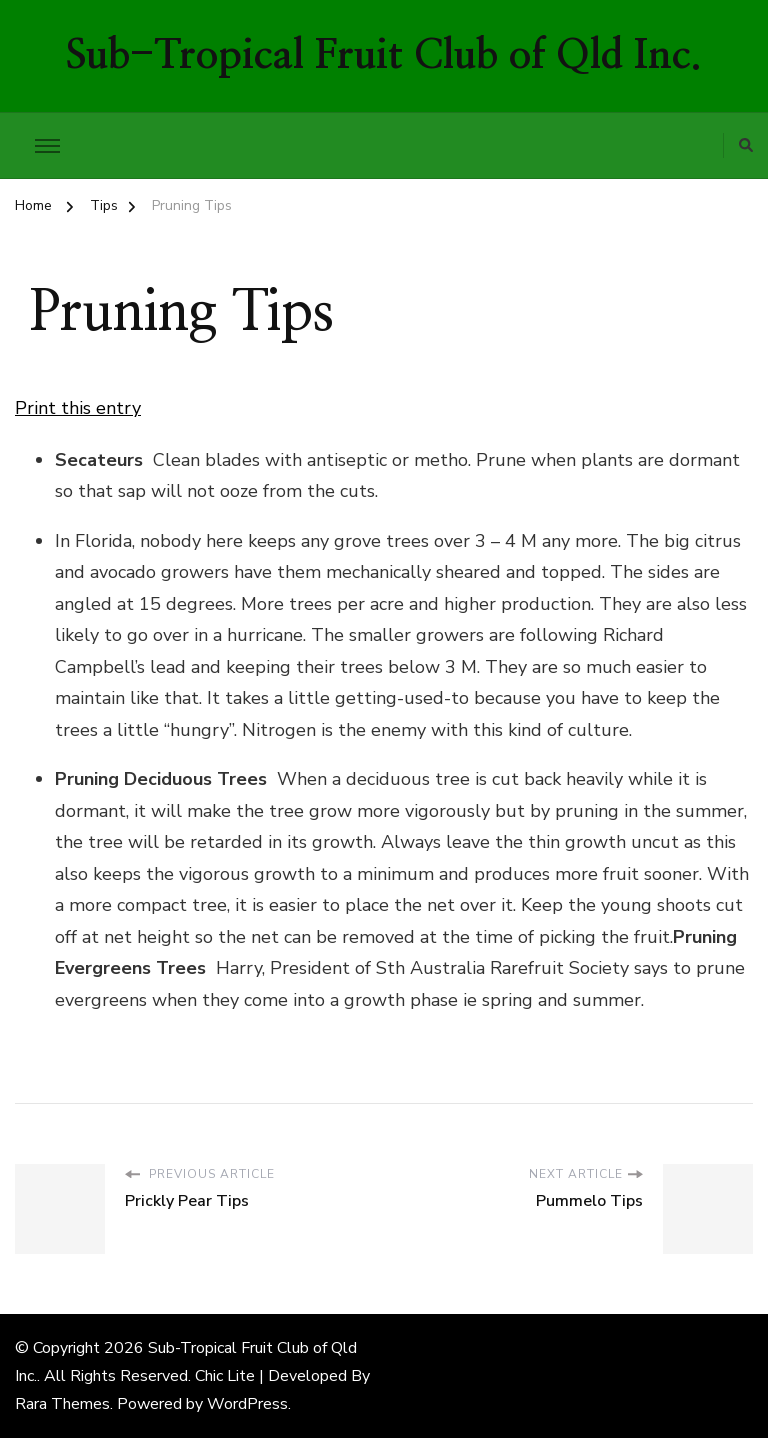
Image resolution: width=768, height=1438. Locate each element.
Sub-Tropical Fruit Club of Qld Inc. (384, 56)
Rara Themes (62, 1404)
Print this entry (78, 408)
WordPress (247, 1404)
